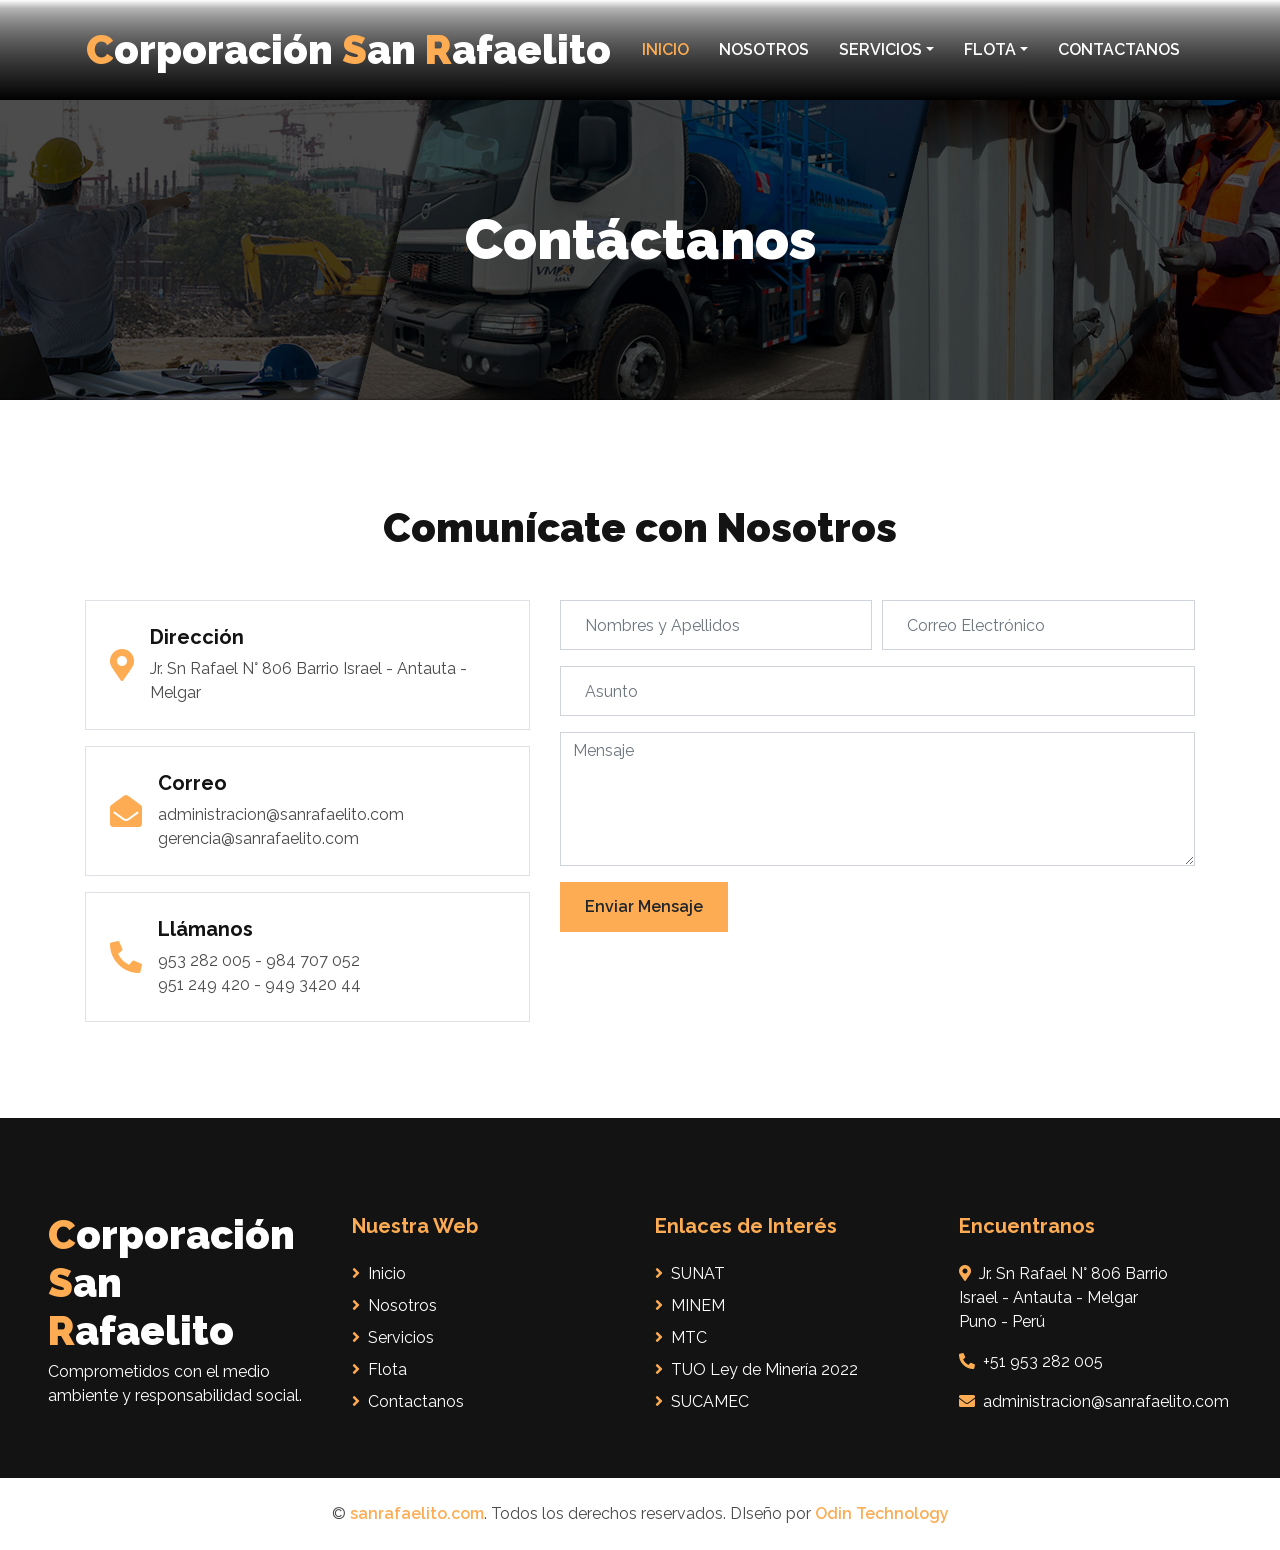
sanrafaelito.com (417, 1513)
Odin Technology (882, 1513)
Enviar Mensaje (644, 906)
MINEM (690, 1305)
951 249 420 (204, 984)
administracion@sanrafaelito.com (281, 814)
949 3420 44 (313, 984)
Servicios (393, 1337)
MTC (681, 1337)
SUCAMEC (702, 1401)
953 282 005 (204, 960)
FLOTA (990, 49)
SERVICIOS (880, 49)
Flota (379, 1369)
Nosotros (394, 1305)
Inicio (379, 1273)
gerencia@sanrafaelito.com (258, 838)
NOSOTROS (764, 49)
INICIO (665, 49)
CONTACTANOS (1119, 49)
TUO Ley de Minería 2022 (756, 1369)
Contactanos (408, 1401)
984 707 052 (313, 960)
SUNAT (690, 1273)
